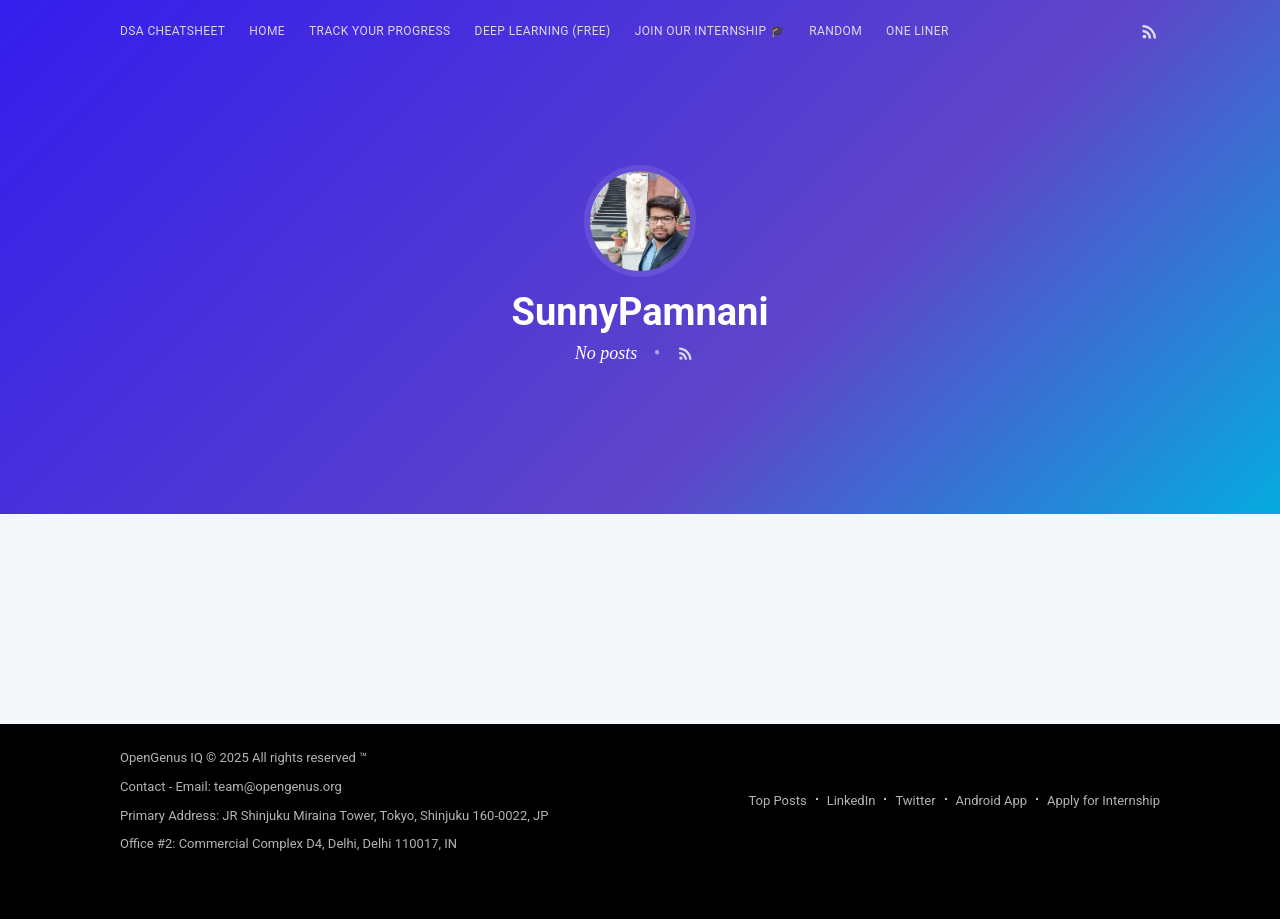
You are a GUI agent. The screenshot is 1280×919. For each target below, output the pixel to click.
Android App (991, 800)
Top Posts (777, 800)
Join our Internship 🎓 (710, 31)
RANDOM (835, 31)
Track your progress (380, 31)
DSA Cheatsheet (172, 31)
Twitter (915, 800)
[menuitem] (172, 31)
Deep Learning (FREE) (543, 31)
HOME (267, 31)
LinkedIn (851, 800)
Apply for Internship (1103, 800)
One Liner (917, 31)
